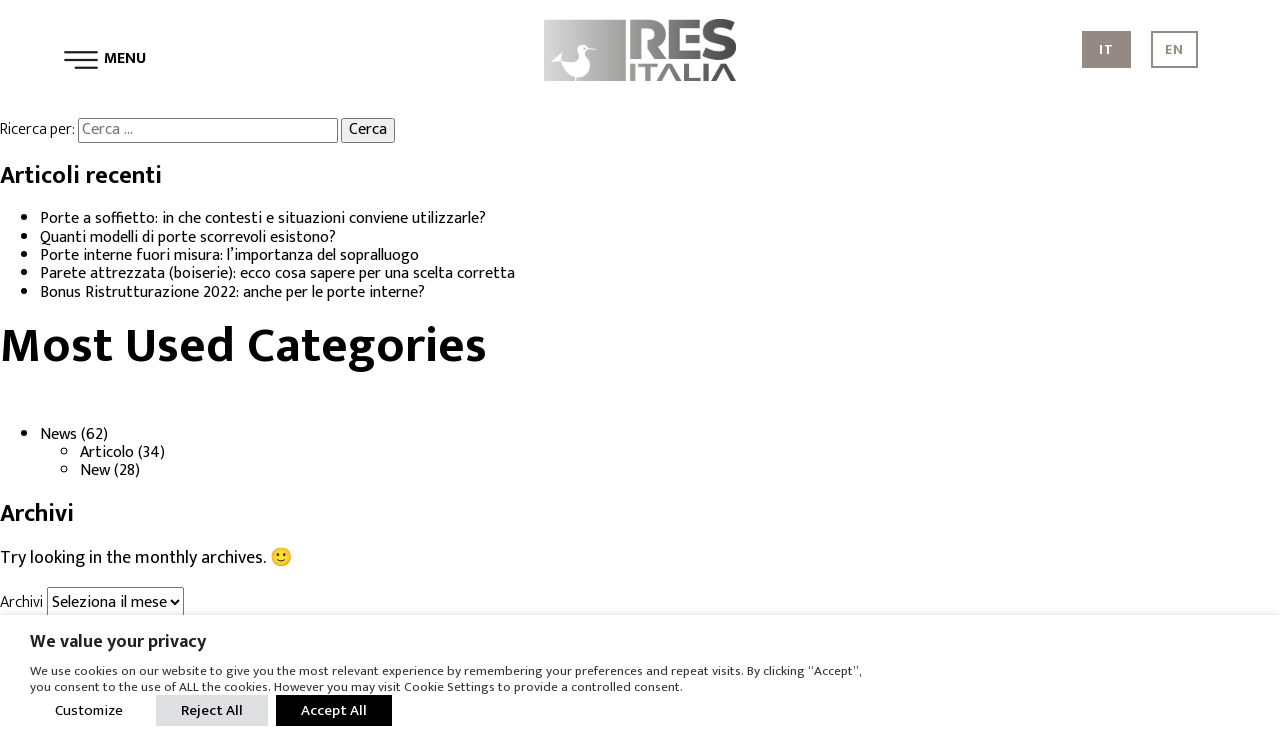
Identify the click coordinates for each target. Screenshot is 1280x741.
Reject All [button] (212, 710)
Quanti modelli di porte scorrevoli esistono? (188, 237)
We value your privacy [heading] (118, 642)
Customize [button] (89, 710)
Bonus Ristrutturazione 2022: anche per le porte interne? (232, 292)
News (58, 434)
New (95, 470)
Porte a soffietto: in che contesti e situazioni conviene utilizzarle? (263, 218)
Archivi (21, 602)
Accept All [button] (334, 710)
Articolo (107, 452)
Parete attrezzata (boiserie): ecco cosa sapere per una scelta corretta (277, 273)
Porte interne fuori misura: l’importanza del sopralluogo (229, 255)
